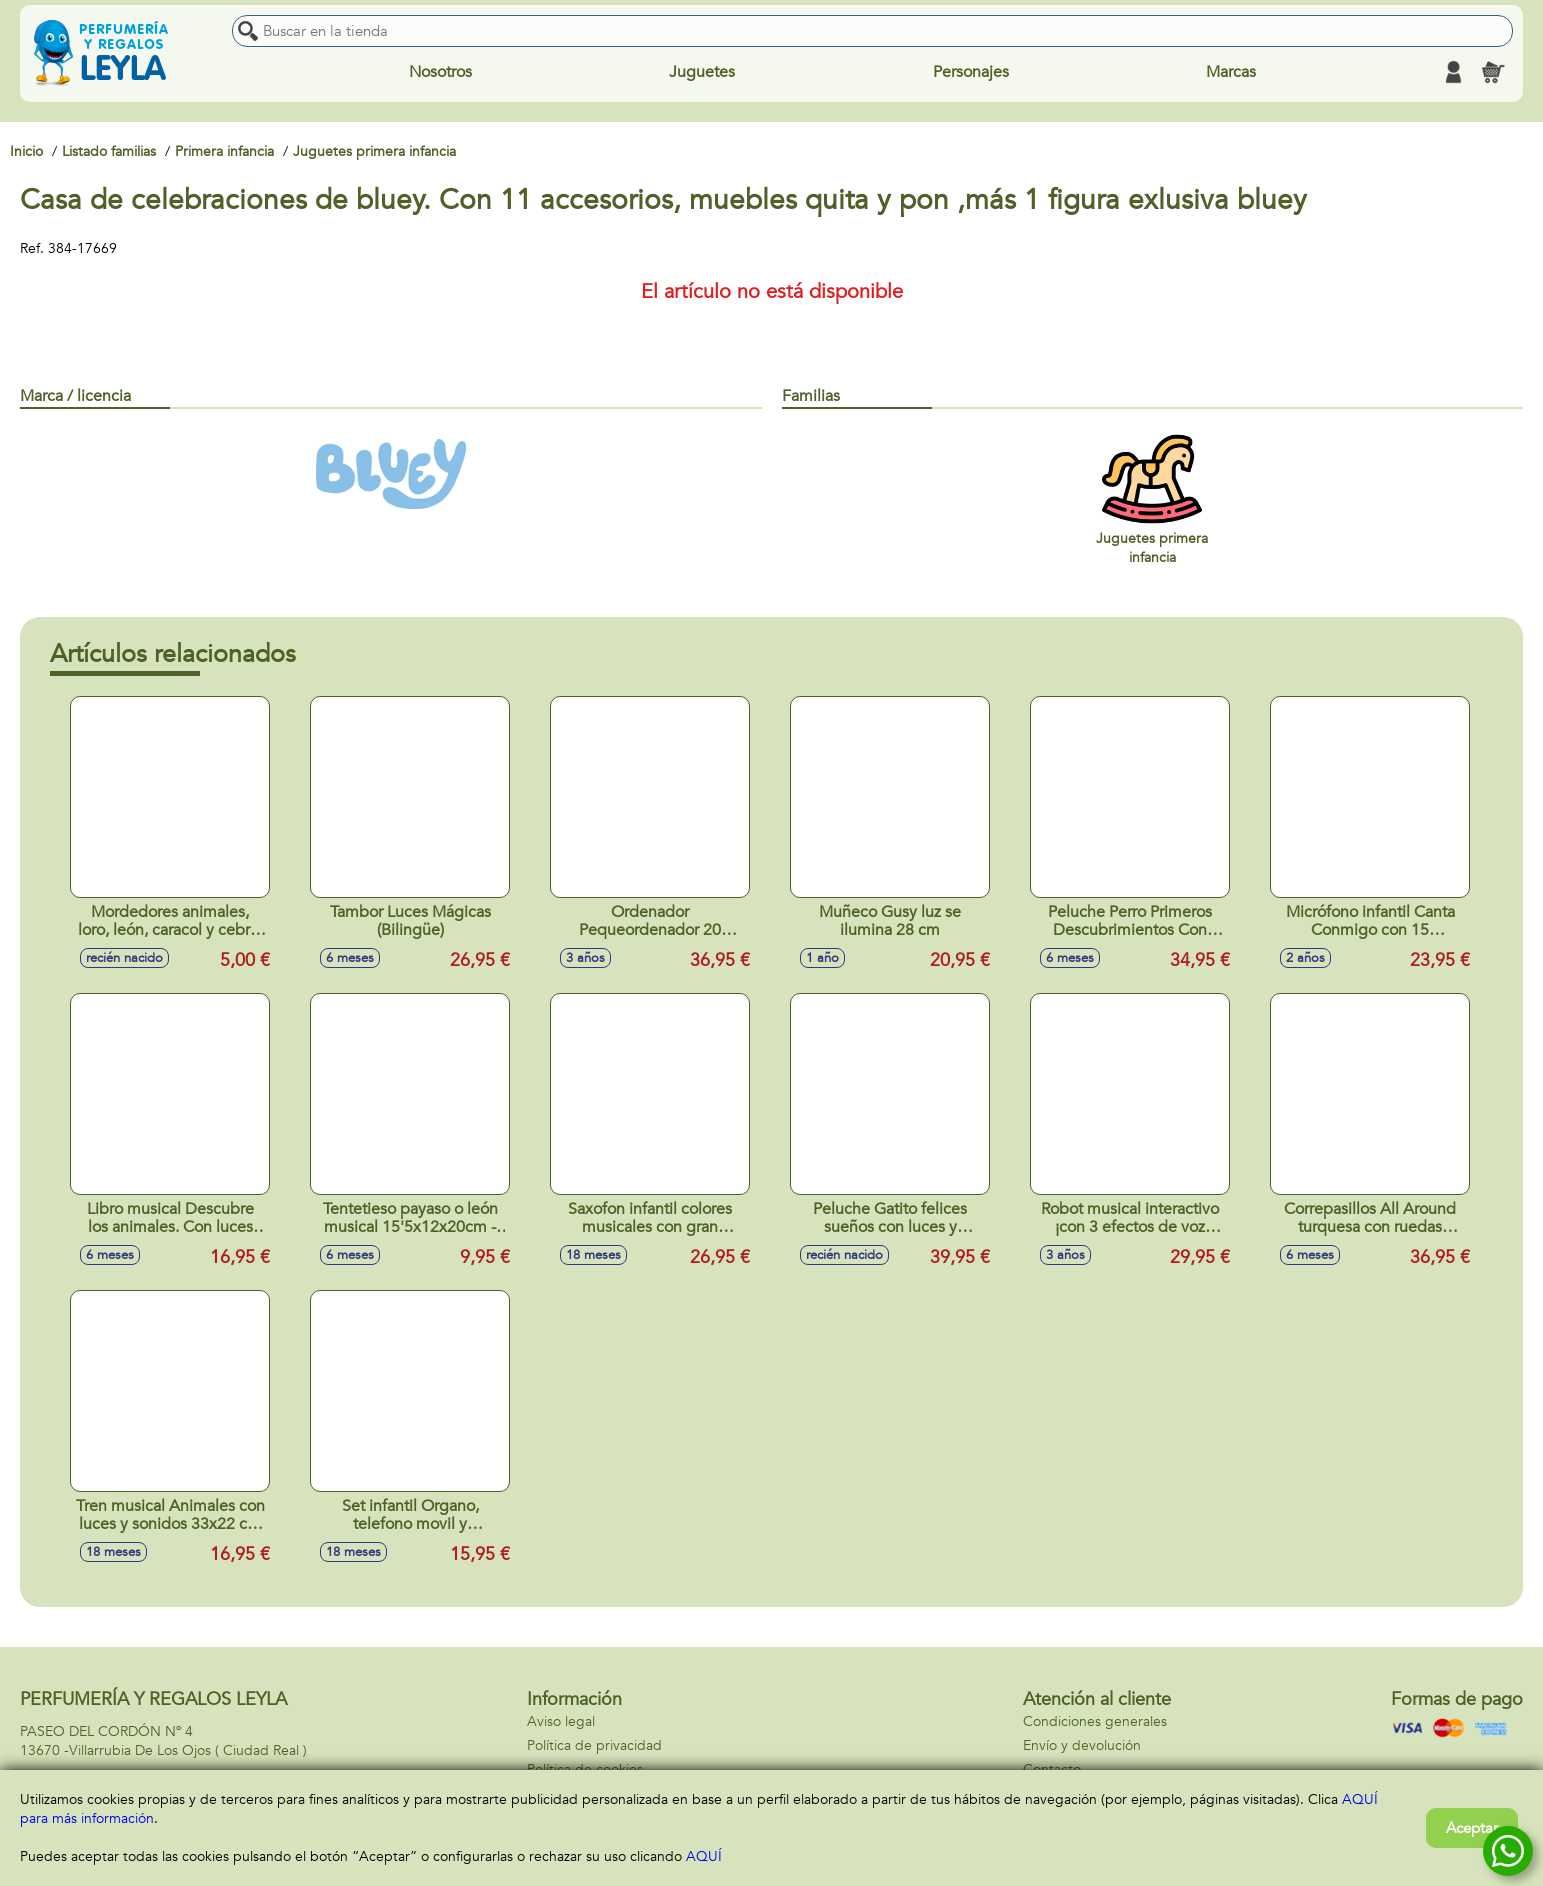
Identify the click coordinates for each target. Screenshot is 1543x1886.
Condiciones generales (1095, 1721)
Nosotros (440, 72)
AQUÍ (704, 1856)
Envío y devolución (1082, 1745)
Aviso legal (561, 1721)
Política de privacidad (594, 1745)
